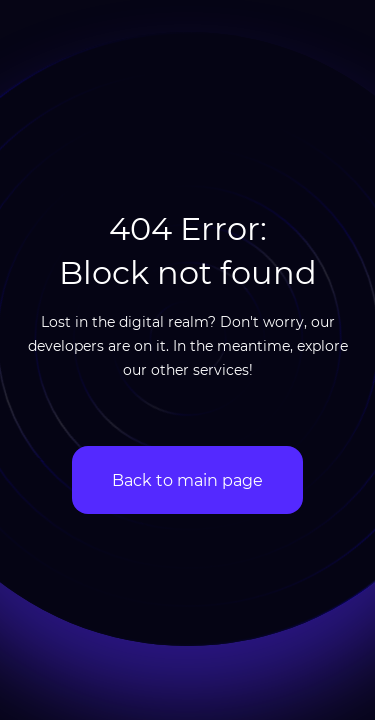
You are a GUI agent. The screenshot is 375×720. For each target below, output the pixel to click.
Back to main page (187, 479)
